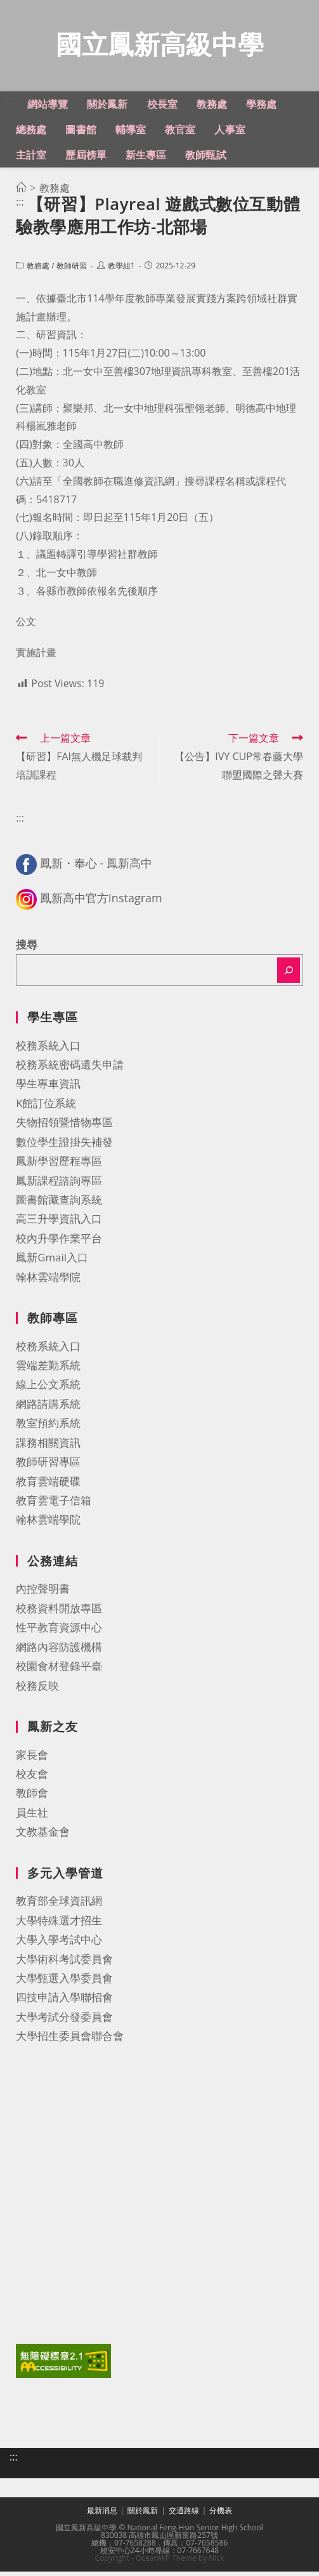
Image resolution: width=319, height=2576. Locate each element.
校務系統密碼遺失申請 (70, 1068)
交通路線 (184, 2514)
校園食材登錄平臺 (59, 1670)
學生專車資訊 (48, 1088)
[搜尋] (288, 974)
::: (10, 105)
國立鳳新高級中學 (160, 46)
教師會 (32, 1797)
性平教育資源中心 (59, 1631)
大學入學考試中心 (59, 1943)
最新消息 (102, 2514)
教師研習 (71, 270)
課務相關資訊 (48, 1447)
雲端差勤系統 (48, 1369)
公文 (26, 626)
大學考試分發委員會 (64, 2021)
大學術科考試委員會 (64, 1963)
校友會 (32, 1778)
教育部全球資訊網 (59, 1905)
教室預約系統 (48, 1427)
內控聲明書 (43, 1593)
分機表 (220, 2514)
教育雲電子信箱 (53, 1504)
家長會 (32, 1759)
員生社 (32, 1817)
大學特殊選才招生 (59, 1924)
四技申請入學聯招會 (64, 2001)
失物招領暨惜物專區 (64, 1126)
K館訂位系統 (46, 1107)
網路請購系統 (48, 1408)
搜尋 (26, 949)
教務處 (38, 270)
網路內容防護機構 (59, 1651)
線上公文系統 (48, 1388)
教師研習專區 (48, 1466)
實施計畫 (36, 657)
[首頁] (21, 192)
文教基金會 (43, 1836)
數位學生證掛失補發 (64, 1146)
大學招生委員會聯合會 (70, 2040)
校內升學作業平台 (59, 1242)
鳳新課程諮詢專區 (59, 1185)
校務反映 (37, 1690)
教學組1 (121, 270)
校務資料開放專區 (59, 1612)
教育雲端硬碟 (48, 1485)
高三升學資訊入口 (59, 1223)
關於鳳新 (142, 2514)
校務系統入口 (48, 1049)
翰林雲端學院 (48, 1281)
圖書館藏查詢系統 (59, 1204)
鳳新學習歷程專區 (59, 1165)
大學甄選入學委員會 (64, 1982)
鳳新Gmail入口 (52, 1261)
